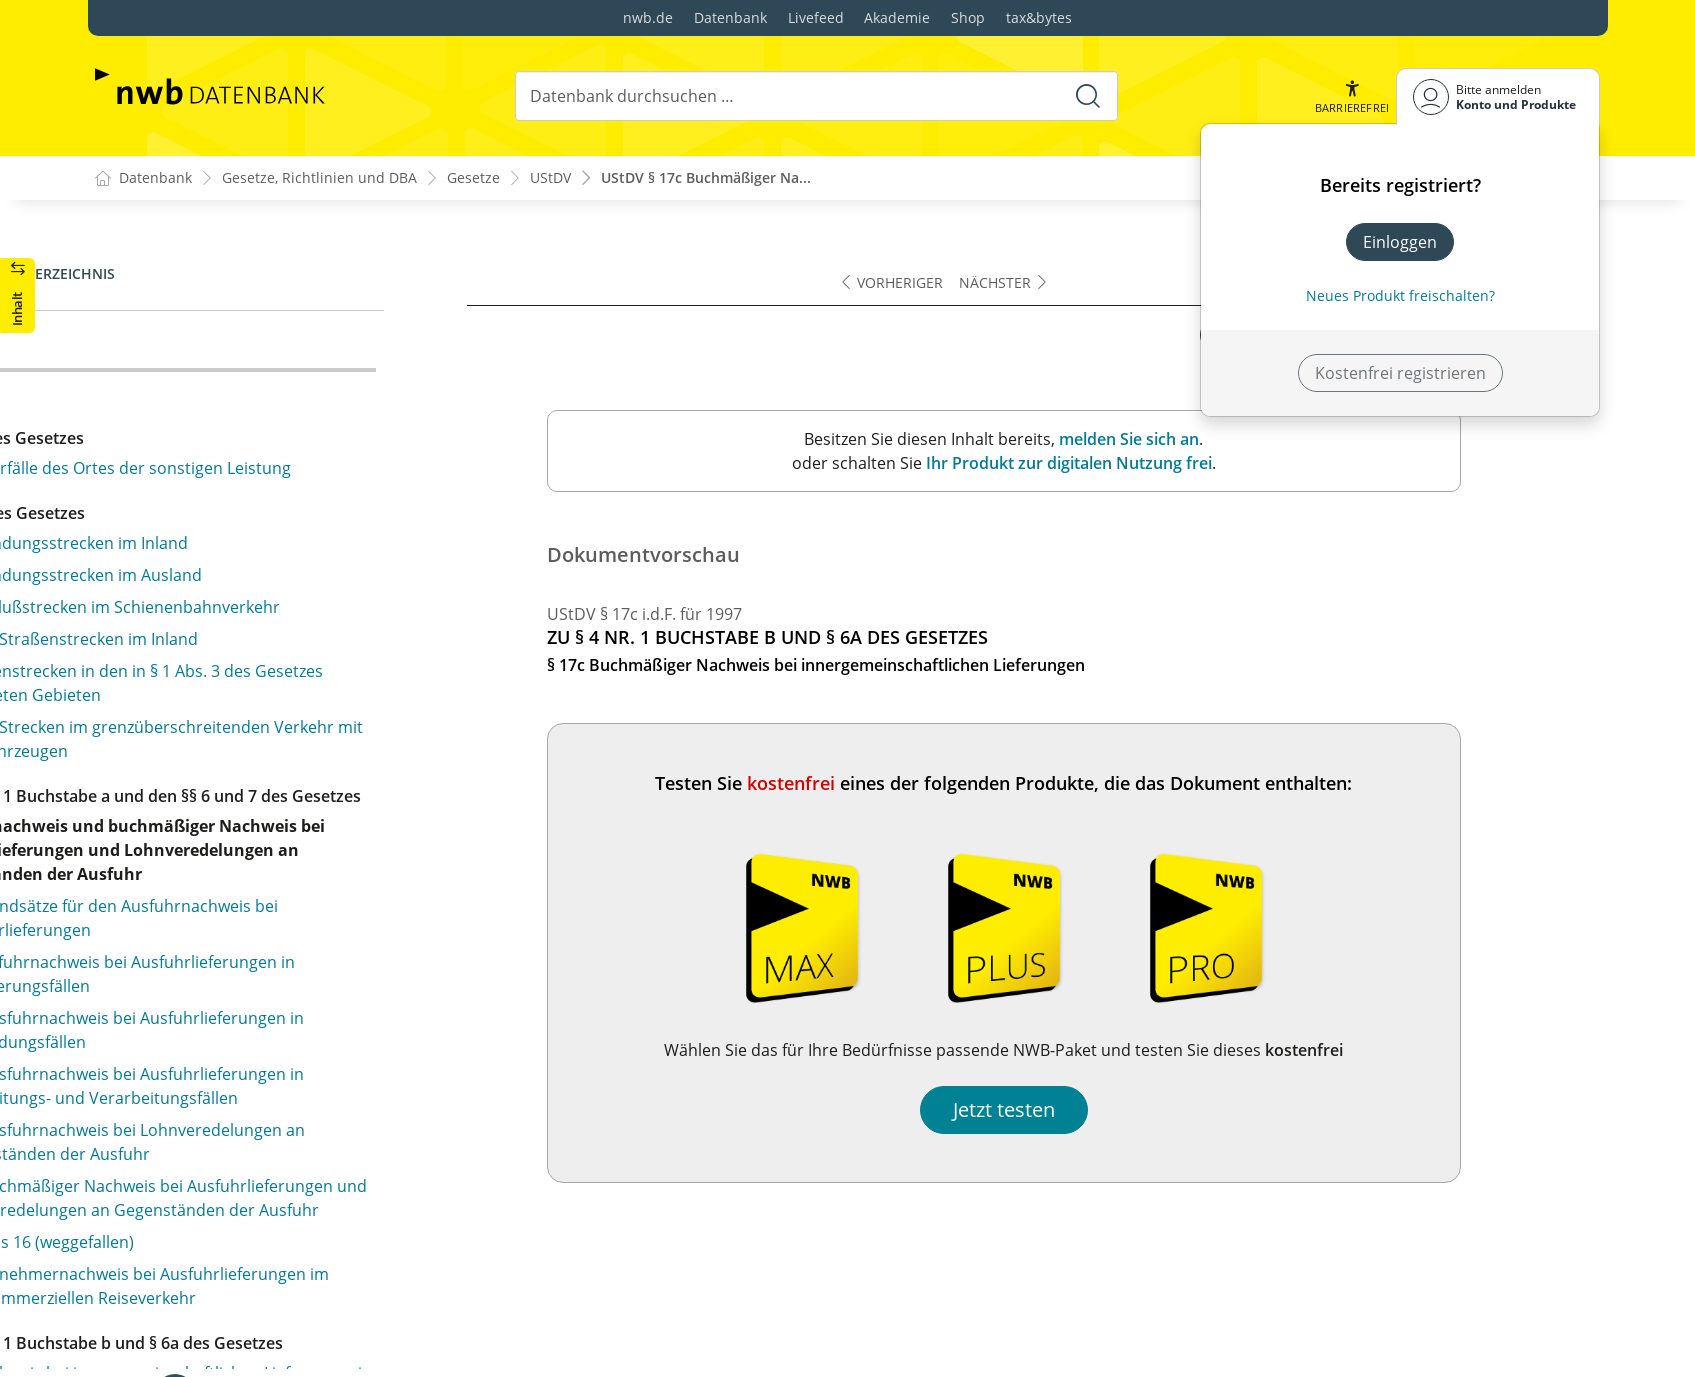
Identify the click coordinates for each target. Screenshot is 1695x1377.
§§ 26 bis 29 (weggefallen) (205, 1155)
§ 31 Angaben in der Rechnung (225, 1305)
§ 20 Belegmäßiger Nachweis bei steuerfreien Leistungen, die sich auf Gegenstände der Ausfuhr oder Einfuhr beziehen (298, 604)
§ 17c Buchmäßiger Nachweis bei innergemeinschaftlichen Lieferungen (251, 362)
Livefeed (816, 17)
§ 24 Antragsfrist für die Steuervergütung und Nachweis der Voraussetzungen (282, 993)
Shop (968, 17)
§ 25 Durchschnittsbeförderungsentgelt (260, 1080)
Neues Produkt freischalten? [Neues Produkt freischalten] (1400, 295)
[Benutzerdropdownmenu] (1498, 96)
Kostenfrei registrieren (1400, 373)
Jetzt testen (1144, 1109)
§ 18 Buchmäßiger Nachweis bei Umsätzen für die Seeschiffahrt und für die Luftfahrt (296, 461)
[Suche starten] (1087, 96)
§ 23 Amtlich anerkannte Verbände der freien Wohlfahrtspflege (280, 894)
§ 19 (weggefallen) (177, 548)
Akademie (897, 17)
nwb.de (648, 17)
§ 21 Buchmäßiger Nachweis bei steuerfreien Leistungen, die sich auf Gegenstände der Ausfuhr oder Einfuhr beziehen (298, 684)
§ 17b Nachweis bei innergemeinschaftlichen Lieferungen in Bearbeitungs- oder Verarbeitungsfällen (278, 294)
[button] (1351, 96)
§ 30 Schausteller (174, 1230)
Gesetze (473, 178)
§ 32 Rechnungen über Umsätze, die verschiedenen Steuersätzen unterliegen (303, 1349)
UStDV (550, 178)
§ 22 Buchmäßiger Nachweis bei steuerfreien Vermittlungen (278, 795)
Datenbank (730, 17)
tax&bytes (1039, 17)
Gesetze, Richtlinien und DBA (319, 178)
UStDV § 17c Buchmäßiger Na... (706, 178)
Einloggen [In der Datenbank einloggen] (1400, 242)
